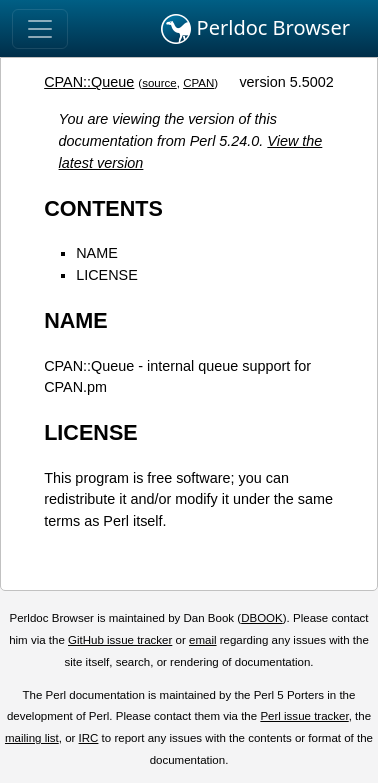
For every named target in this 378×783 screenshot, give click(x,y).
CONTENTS (103, 208)
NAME (97, 253)
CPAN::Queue (89, 82)
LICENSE (107, 275)
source (159, 83)
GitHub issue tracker (120, 640)
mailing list (32, 738)
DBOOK (262, 618)
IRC (89, 738)
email (203, 640)
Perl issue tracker (304, 716)
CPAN (198, 83)
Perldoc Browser (255, 29)
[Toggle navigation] (40, 29)
